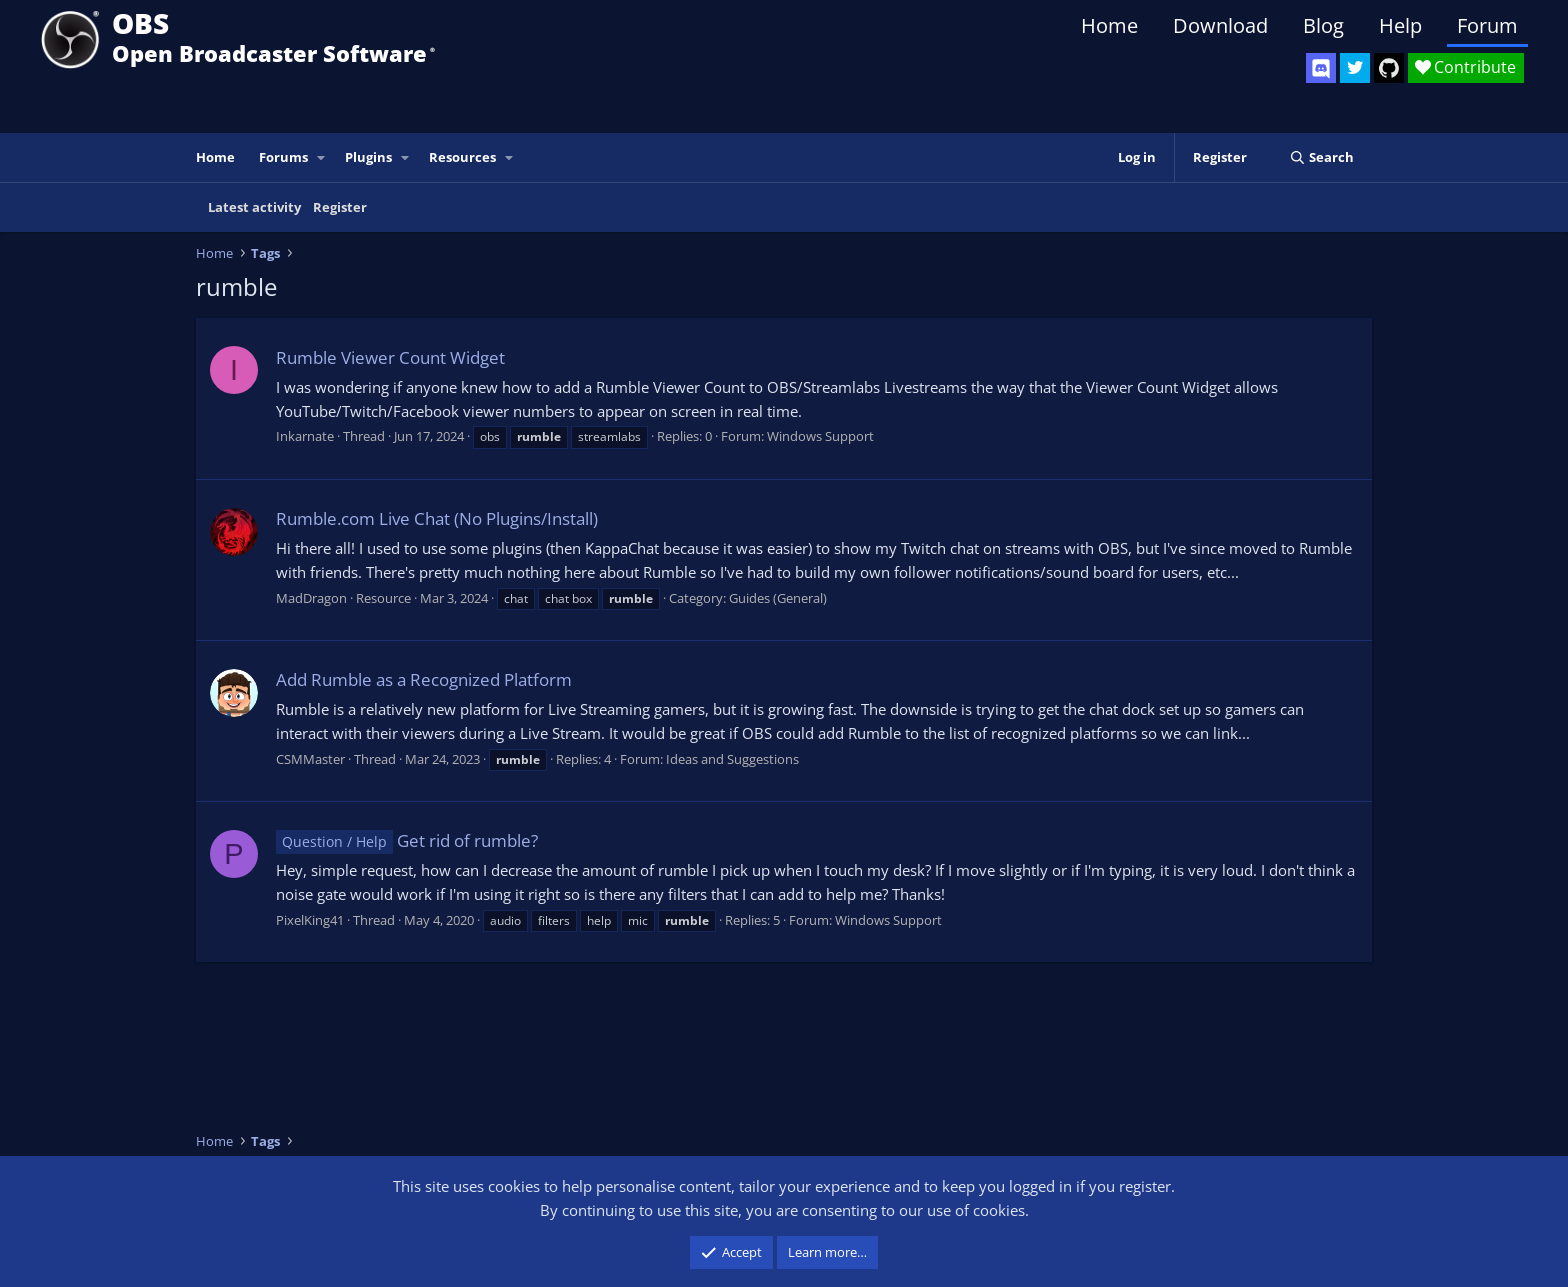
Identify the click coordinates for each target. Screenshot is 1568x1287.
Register (340, 207)
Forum (1487, 25)
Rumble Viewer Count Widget (390, 357)
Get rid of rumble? (407, 840)
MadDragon (311, 598)
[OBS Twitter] (1355, 68)
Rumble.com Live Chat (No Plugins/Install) (437, 518)
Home (1109, 25)
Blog (1323, 25)
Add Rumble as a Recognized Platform (424, 679)
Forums (283, 157)
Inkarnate (305, 436)
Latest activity (254, 207)
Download (1220, 25)
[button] (322, 157)
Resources (462, 157)
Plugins (368, 157)
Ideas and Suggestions (732, 759)
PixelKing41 (310, 920)
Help (1400, 25)
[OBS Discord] (1321, 68)
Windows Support (820, 436)
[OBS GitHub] (1389, 68)
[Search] (1321, 157)
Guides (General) (778, 598)
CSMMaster (310, 759)
